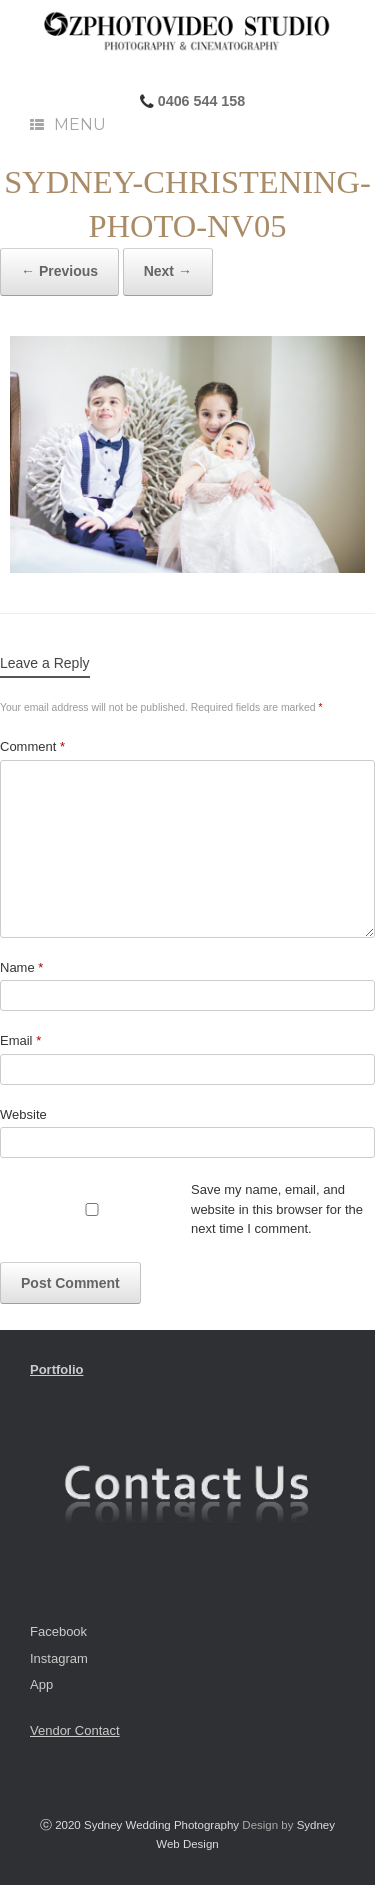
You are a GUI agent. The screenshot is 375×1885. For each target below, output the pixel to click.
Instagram (59, 1658)
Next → (168, 271)
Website (23, 1114)
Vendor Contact (75, 1730)
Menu (68, 124)
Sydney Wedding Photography (161, 1825)
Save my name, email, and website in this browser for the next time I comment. (277, 1209)
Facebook (58, 1631)
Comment (32, 746)
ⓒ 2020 (62, 1825)
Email (20, 1040)
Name (21, 967)
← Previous (59, 271)
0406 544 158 (199, 101)
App (41, 1684)
